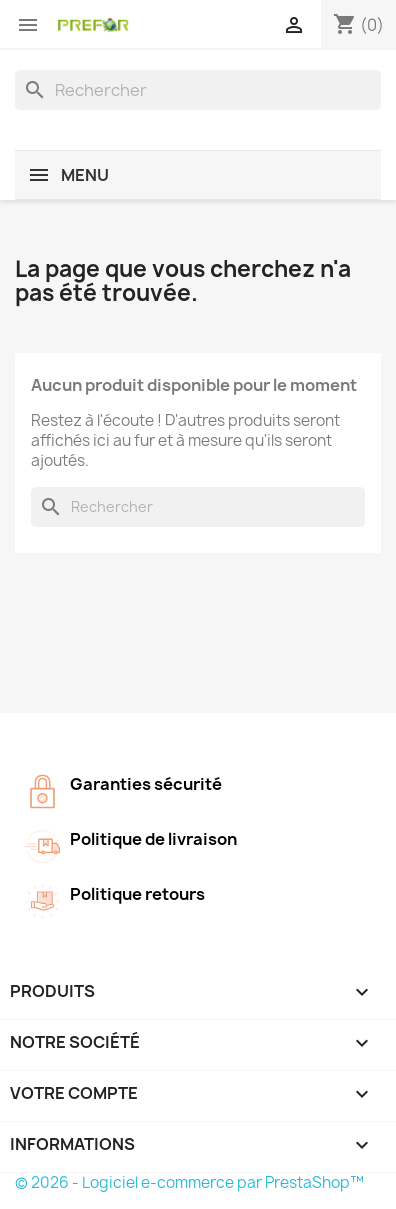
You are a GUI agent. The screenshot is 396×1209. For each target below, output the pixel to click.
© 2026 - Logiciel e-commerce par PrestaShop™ (189, 1182)
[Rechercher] (198, 90)
